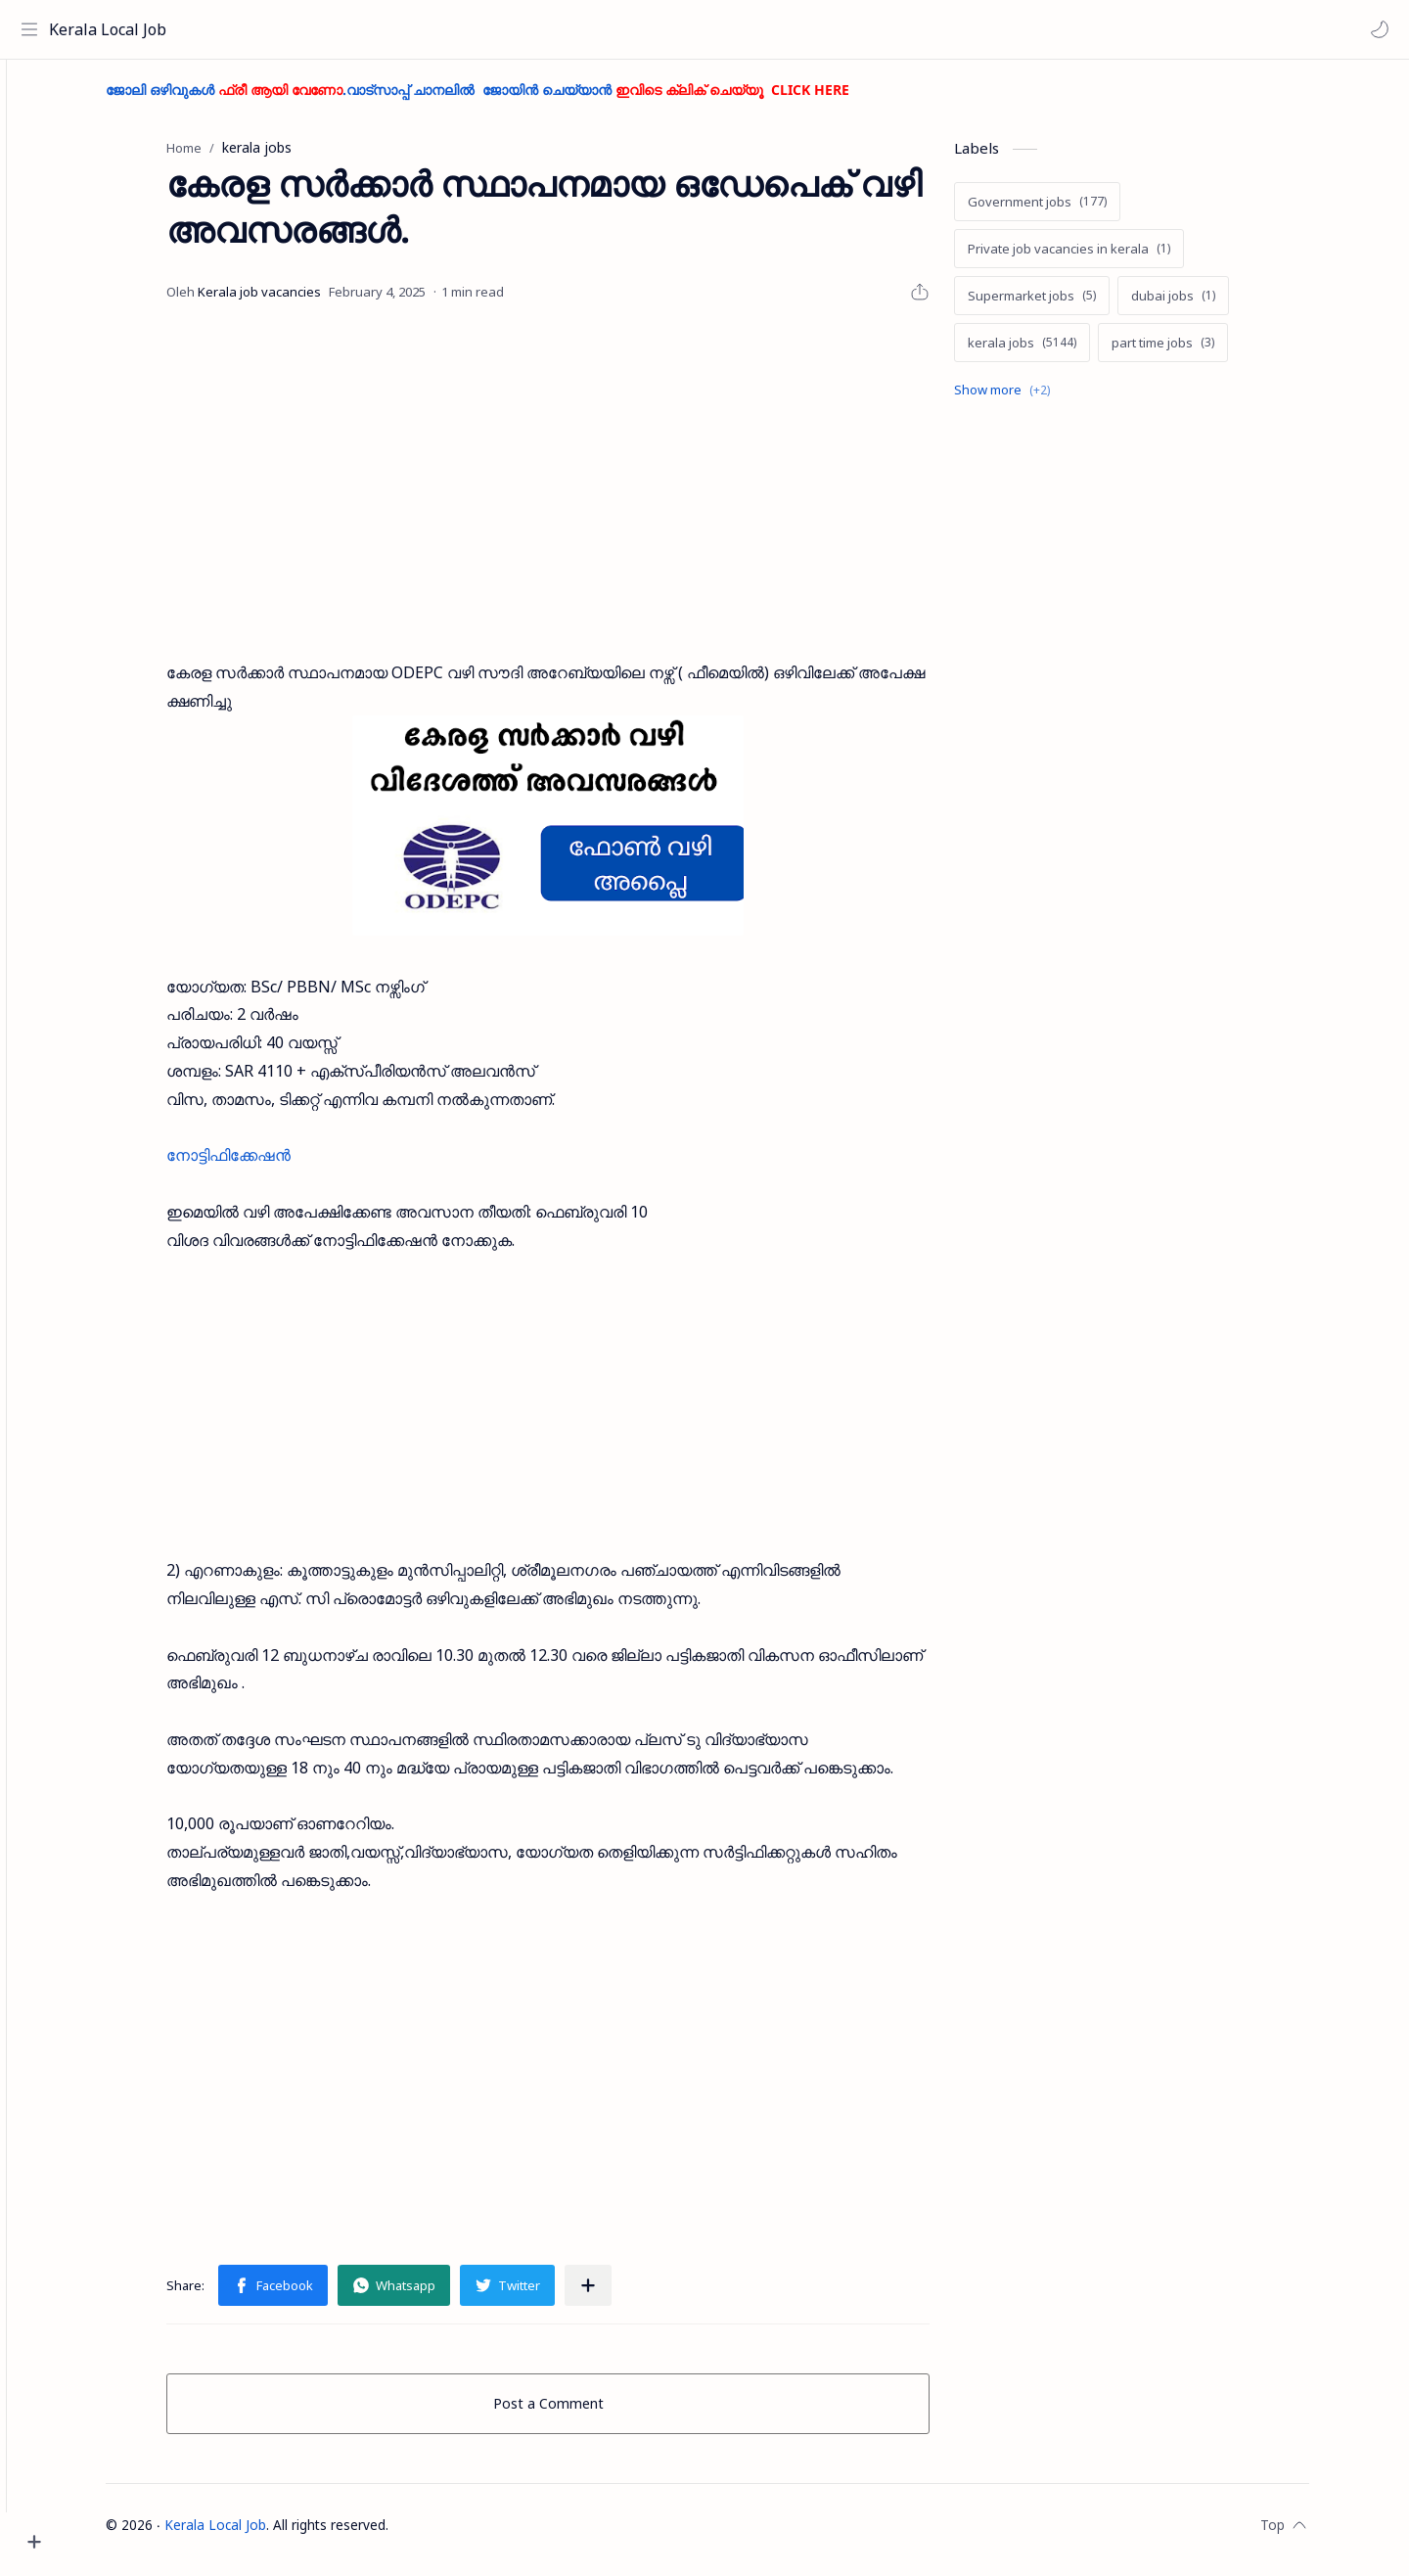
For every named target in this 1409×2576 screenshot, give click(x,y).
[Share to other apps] (622, 2294)
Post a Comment (582, 2412)
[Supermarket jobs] (1066, 304)
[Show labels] (1040, 399)
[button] (1374, 29)
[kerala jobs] (1056, 351)
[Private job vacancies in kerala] (1103, 257)
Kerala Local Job (112, 29)
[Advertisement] (582, 492)
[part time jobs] (1197, 351)
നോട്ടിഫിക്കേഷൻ (263, 1164)
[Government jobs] (1071, 210)
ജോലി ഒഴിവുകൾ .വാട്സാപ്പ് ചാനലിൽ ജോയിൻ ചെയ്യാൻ (512, 98)
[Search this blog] (406, 29)
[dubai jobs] (1207, 304)
